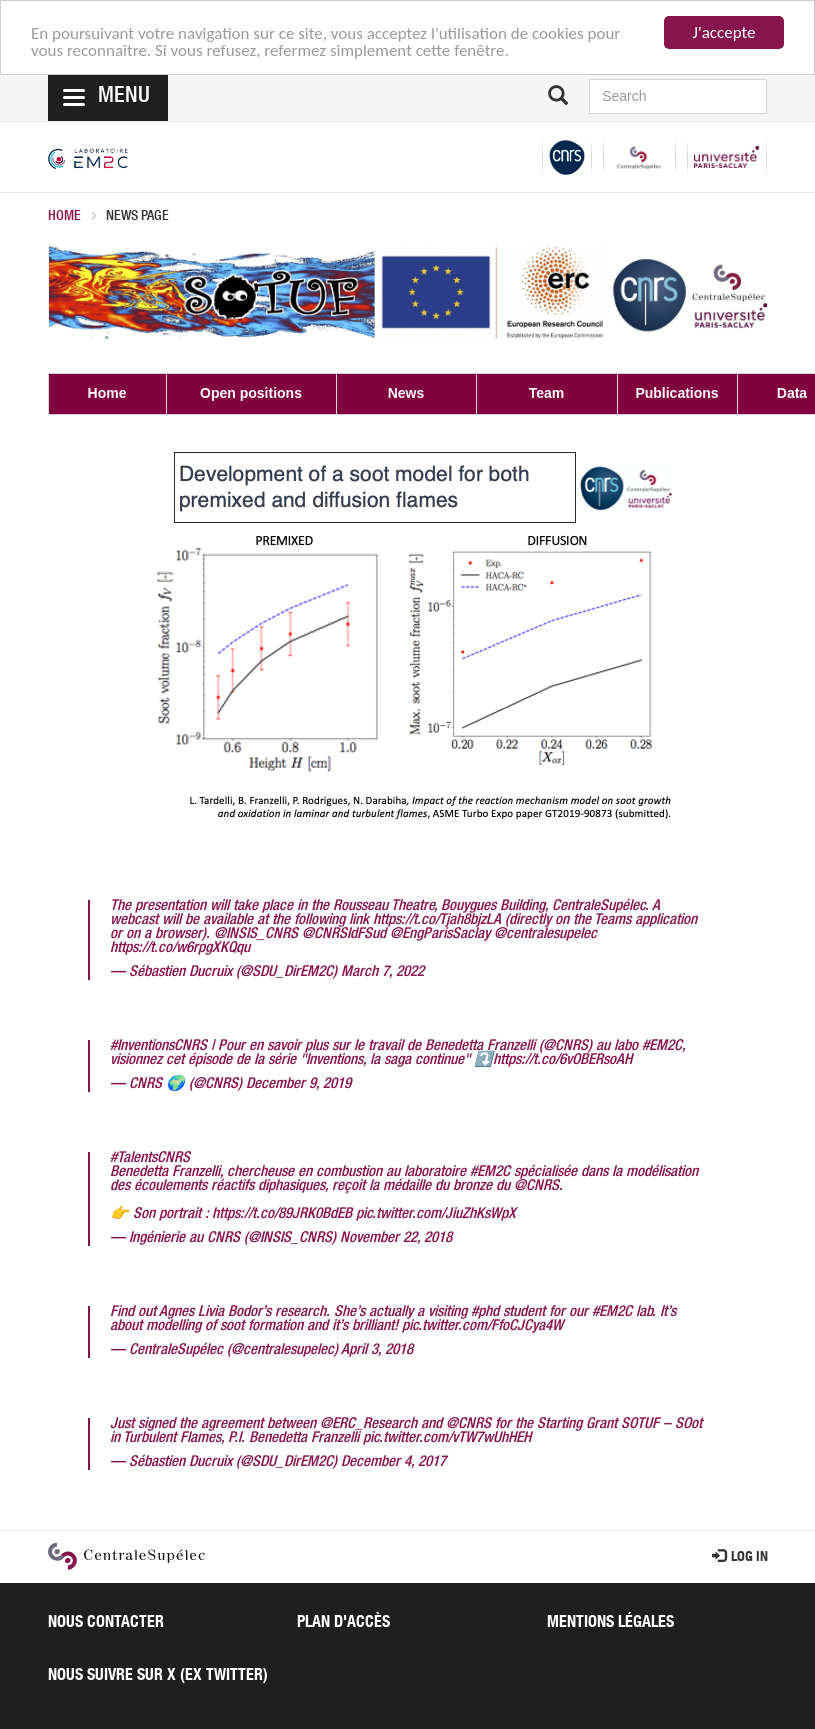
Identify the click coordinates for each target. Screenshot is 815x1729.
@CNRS (565, 1046)
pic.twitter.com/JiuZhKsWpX (436, 1214)
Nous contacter (106, 1624)
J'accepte (724, 32)
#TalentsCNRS (150, 1158)
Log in (740, 1558)
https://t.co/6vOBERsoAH (562, 1060)
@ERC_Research (368, 1424)
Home (64, 217)
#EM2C (662, 1046)
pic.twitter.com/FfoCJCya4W (482, 1326)
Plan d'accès (343, 1624)
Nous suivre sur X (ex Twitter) (158, 1677)
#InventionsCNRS (158, 1046)
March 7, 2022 (382, 972)
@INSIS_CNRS (256, 934)
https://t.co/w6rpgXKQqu (180, 948)
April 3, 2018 (377, 1350)
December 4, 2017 (393, 1462)
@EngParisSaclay (440, 934)
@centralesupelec (545, 934)
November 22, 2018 (396, 1238)
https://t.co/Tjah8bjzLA (437, 920)
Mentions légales (610, 1624)
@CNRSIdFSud (344, 934)
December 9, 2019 (298, 1084)
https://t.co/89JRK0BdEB (282, 1214)
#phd (485, 1312)
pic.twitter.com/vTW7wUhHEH (447, 1438)
